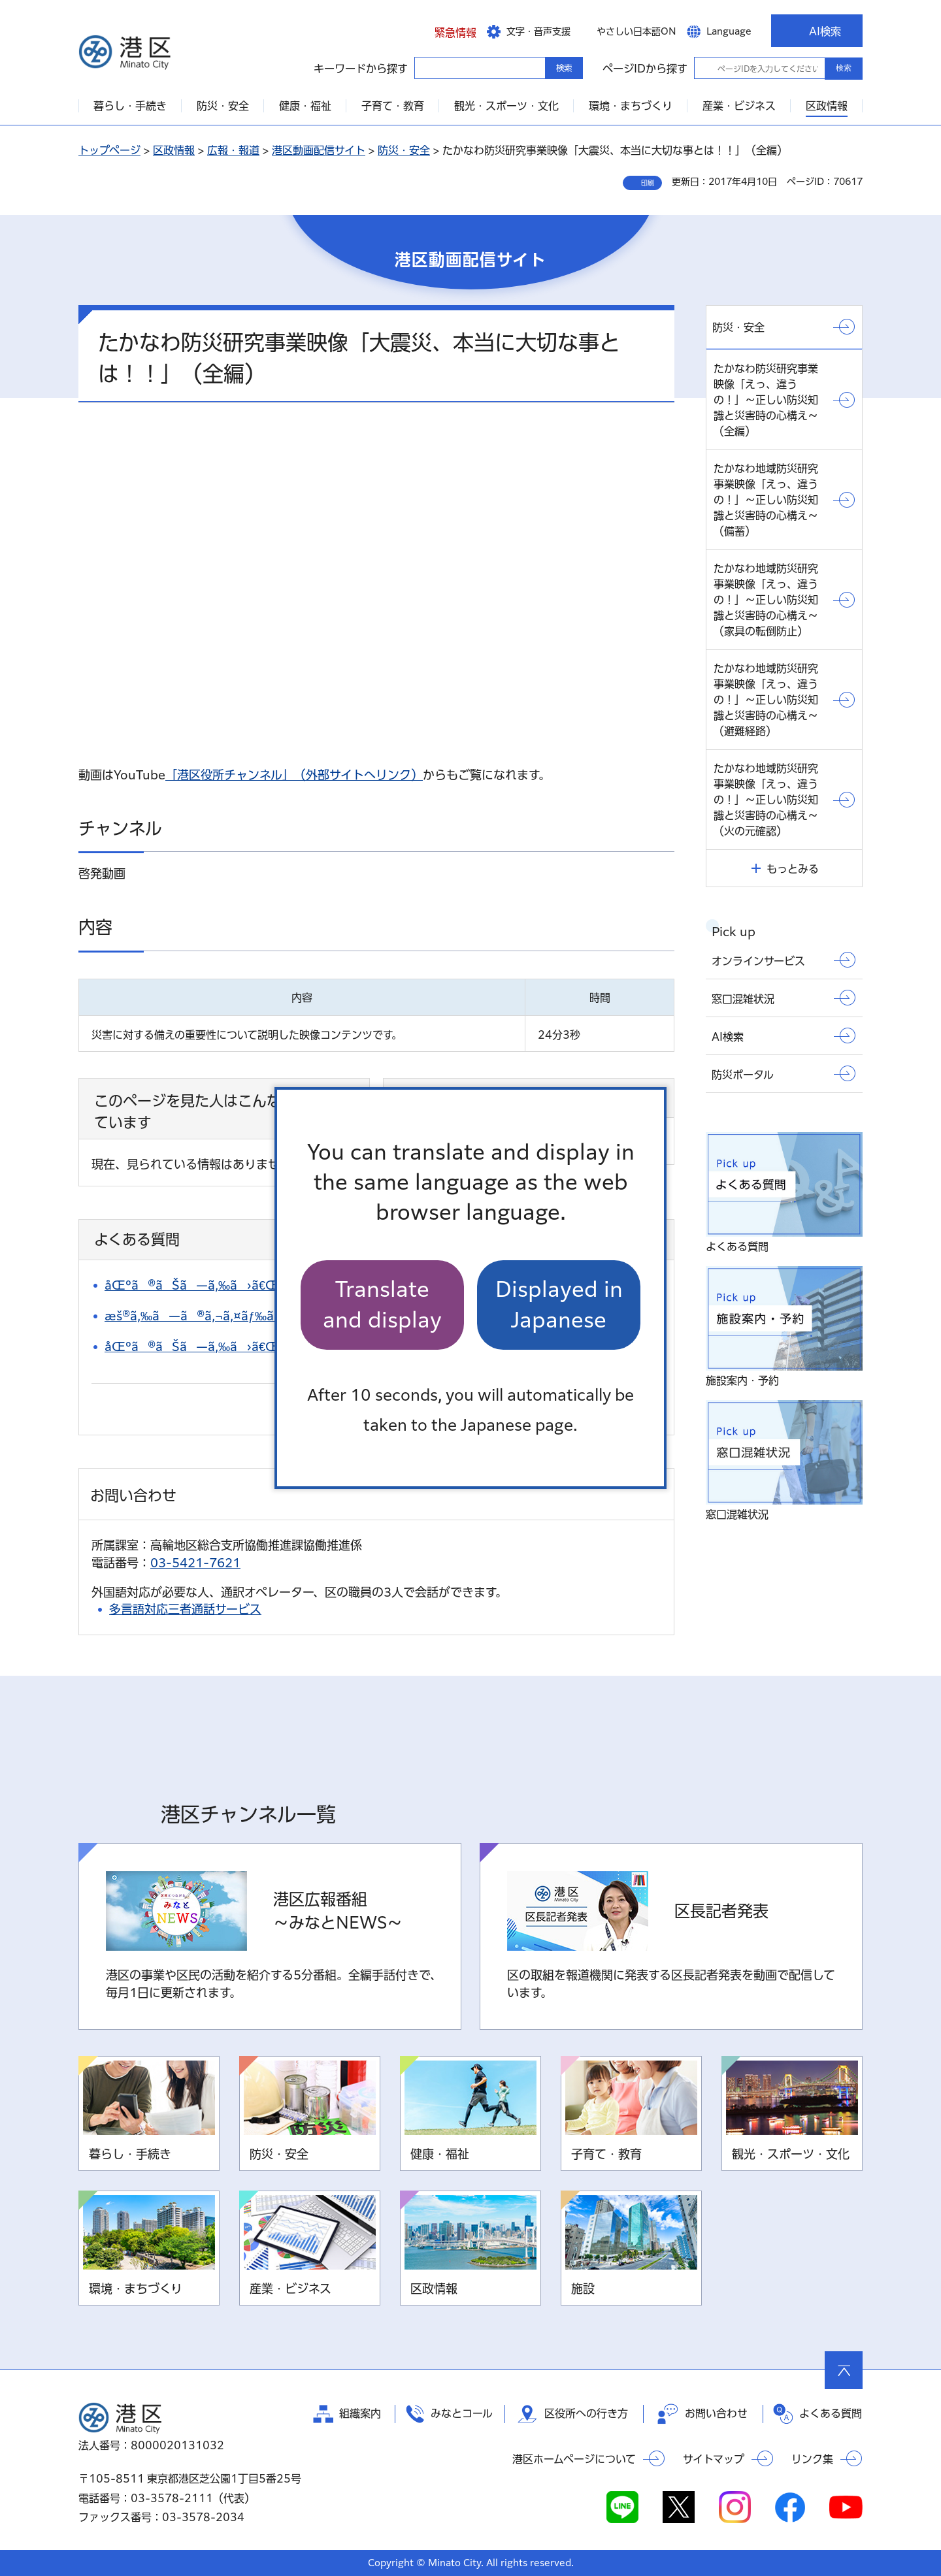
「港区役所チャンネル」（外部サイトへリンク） (294, 775)
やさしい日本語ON (636, 31)
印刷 (647, 183)
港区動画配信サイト (318, 150)
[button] (445, 30)
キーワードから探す (426, 67)
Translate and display (382, 1304)
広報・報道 (233, 150)
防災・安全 (404, 150)
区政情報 (174, 150)
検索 (843, 68)
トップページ (109, 150)
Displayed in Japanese (559, 1304)
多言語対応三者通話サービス (185, 1609)
